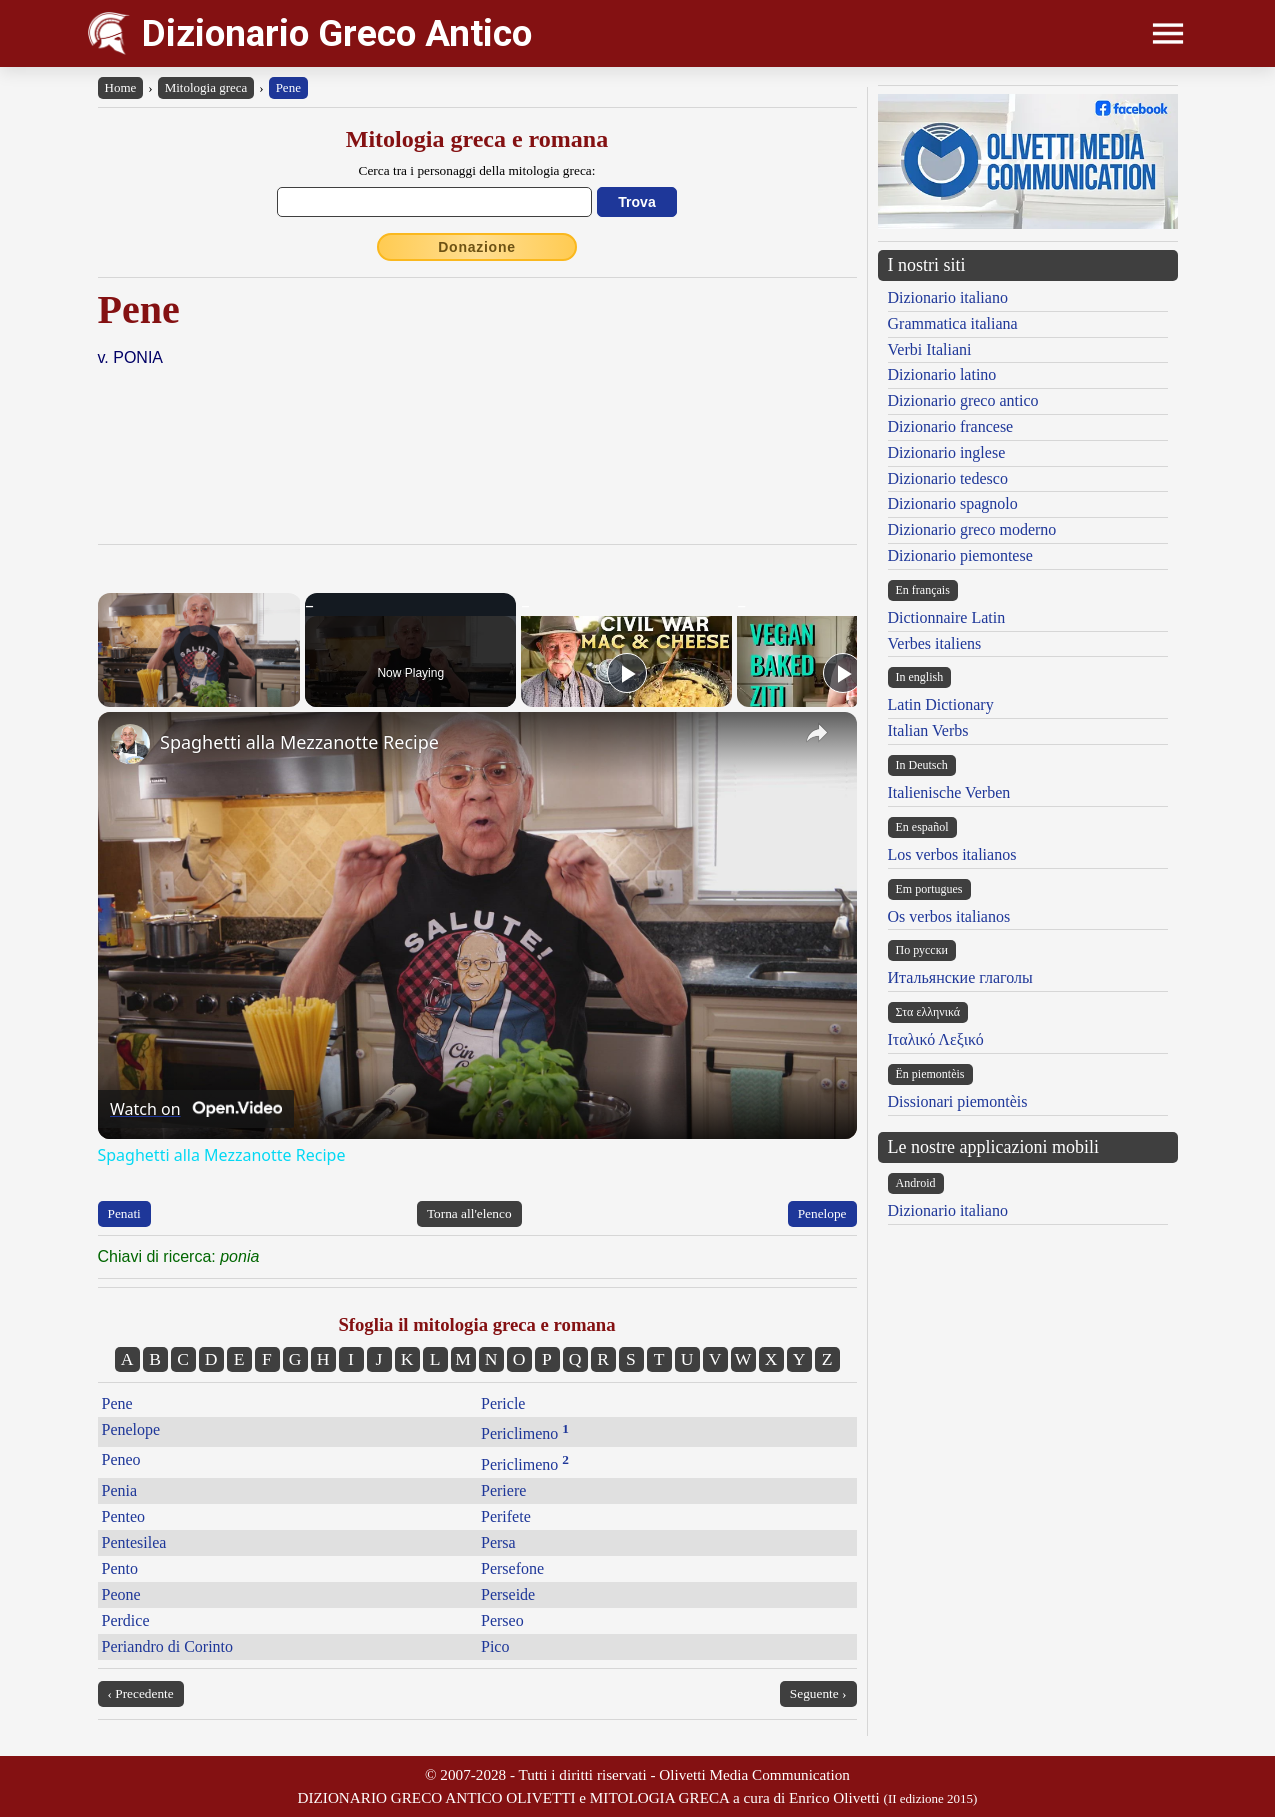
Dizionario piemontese (960, 555)
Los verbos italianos (952, 854)
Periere (503, 1490)
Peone (121, 1594)
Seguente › (818, 1693)
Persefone (512, 1568)
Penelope (822, 1213)
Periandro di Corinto (168, 1646)
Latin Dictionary (941, 704)
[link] (130, 744)
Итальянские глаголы (960, 977)
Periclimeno (525, 1433)
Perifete (506, 1516)
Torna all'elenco (469, 1213)
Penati (124, 1213)
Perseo (502, 1620)
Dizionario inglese (947, 452)
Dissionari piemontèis (958, 1101)
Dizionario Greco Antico (337, 33)
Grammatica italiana (953, 323)
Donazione (477, 247)
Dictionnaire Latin (947, 617)
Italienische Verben (949, 792)
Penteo (124, 1516)
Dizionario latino (942, 374)
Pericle (503, 1403)
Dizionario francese (951, 426)
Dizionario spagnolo (953, 503)
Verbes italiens (935, 643)
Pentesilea (134, 1542)
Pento (120, 1568)
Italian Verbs (928, 730)
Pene (288, 87)
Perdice (126, 1620)
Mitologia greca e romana (477, 139)
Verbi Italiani (930, 349)
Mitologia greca (206, 87)
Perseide (508, 1594)
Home (121, 87)
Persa (498, 1542)
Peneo (121, 1459)
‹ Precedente (141, 1693)
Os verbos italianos (949, 916)
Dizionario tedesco (948, 478)
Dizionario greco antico (963, 400)
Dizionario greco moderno (972, 529)
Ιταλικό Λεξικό (936, 1039)
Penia (120, 1490)
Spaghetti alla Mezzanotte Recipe (299, 742)
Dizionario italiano (948, 297)
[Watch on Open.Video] (196, 1109)
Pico (495, 1646)
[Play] (627, 673)
